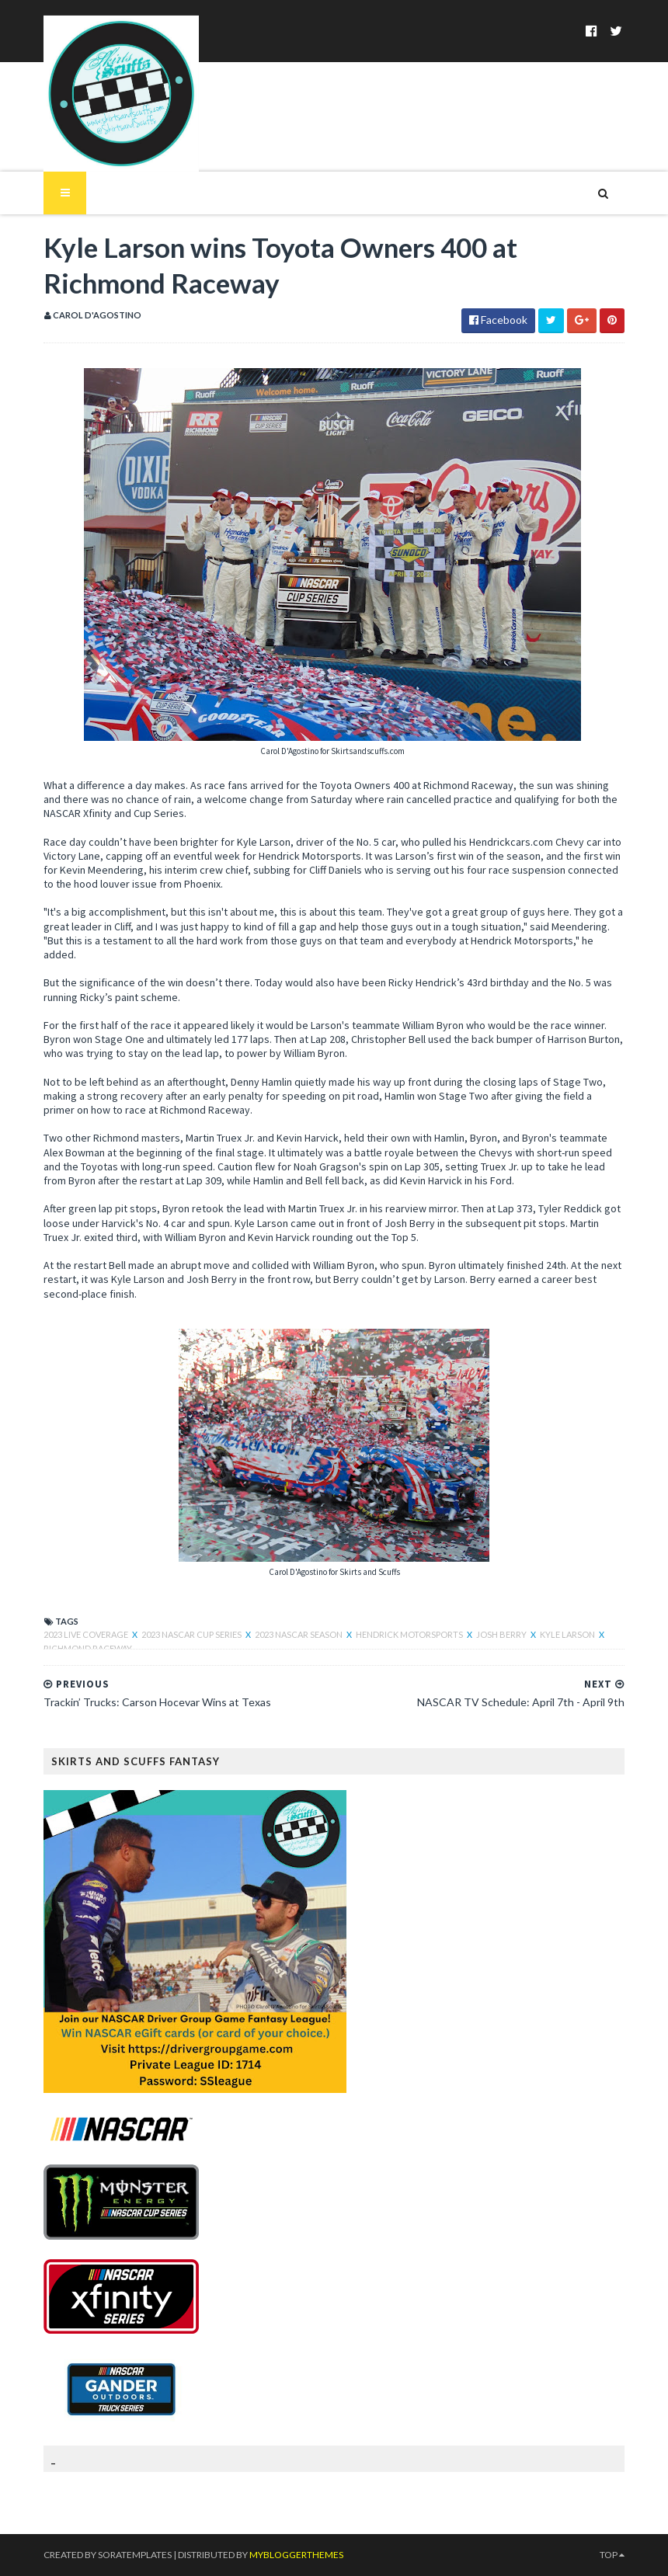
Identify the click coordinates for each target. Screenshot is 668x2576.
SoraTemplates (135, 2554)
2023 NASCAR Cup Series (192, 1634)
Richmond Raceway (87, 1648)
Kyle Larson (568, 1634)
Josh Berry (502, 1634)
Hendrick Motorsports (410, 1634)
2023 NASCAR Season (299, 1634)
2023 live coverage (86, 1634)
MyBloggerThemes (296, 2554)
